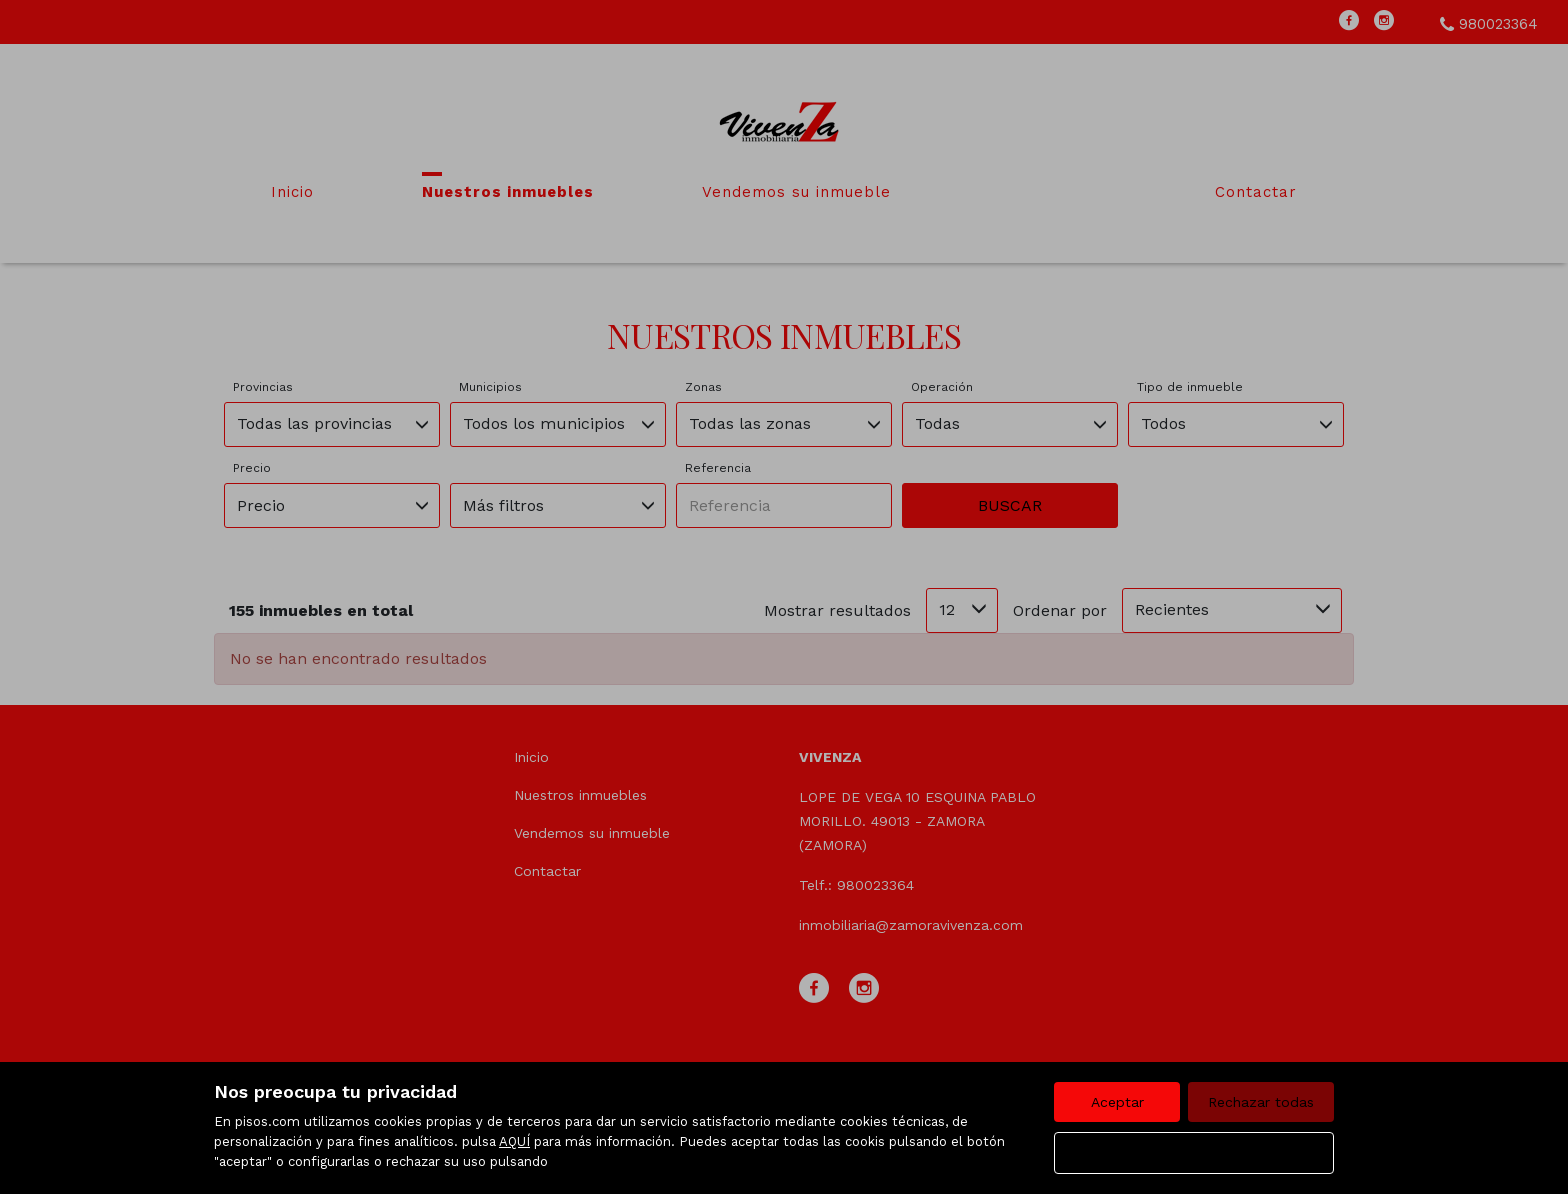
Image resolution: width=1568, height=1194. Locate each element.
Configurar (1194, 1153)
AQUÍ (514, 1141)
